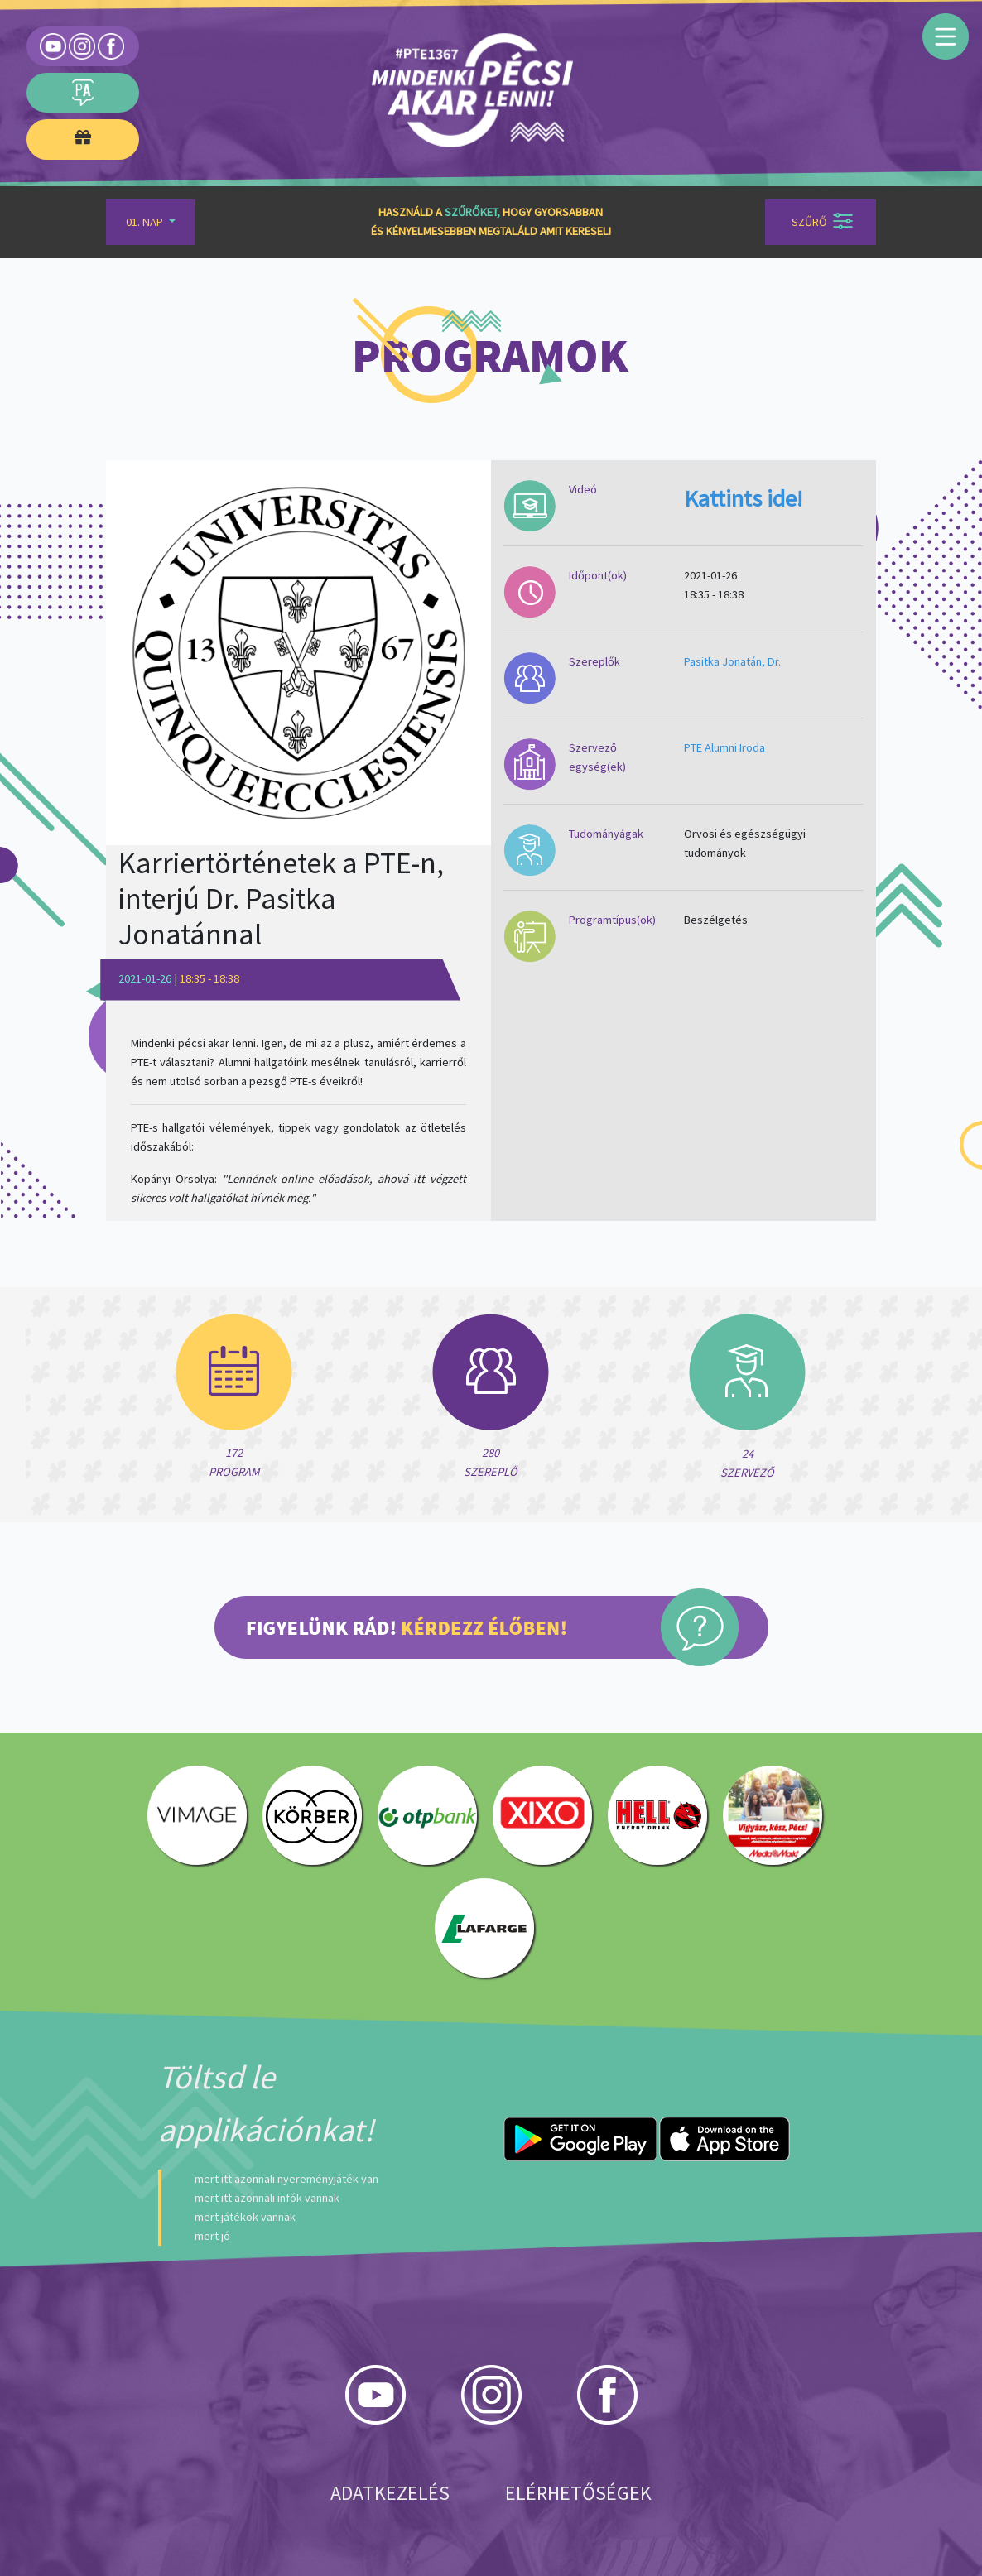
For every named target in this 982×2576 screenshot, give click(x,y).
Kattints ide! (743, 498)
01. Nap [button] (146, 221)
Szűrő (822, 221)
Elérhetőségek (578, 2493)
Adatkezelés (390, 2493)
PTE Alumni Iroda (724, 747)
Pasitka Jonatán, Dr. (732, 661)
